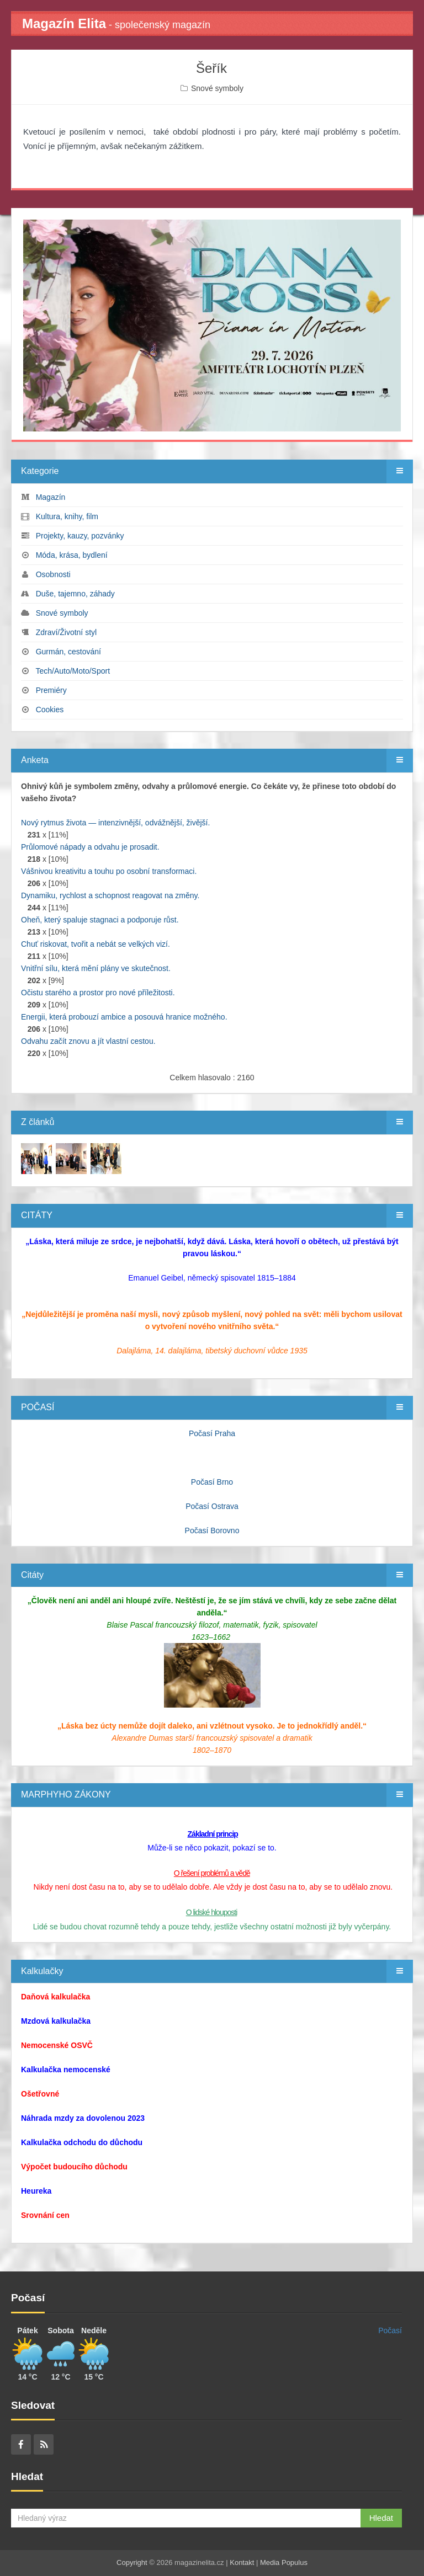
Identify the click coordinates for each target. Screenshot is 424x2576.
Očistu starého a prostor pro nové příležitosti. (98, 992)
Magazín (51, 497)
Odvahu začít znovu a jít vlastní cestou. (88, 1041)
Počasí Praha (212, 1433)
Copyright (131, 2562)
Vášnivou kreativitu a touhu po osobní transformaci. (109, 871)
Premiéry (51, 690)
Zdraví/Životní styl (66, 632)
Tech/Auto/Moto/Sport (72, 670)
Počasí (390, 2330)
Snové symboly (217, 88)
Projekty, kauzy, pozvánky (80, 535)
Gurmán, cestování (68, 651)
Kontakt (242, 2562)
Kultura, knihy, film (67, 516)
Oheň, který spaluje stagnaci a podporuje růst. (100, 919)
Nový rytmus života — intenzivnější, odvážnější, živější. (115, 822)
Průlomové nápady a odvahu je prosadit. (90, 846)
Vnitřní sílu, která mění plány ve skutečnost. (96, 968)
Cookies (50, 709)
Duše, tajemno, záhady (75, 593)
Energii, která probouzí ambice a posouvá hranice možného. (124, 1016)
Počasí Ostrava (212, 1506)
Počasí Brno (212, 1482)
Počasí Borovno (212, 1530)
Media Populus (284, 2562)
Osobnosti (53, 574)
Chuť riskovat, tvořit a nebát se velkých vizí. (95, 944)
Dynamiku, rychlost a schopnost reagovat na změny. (110, 895)
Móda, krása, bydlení (72, 555)
